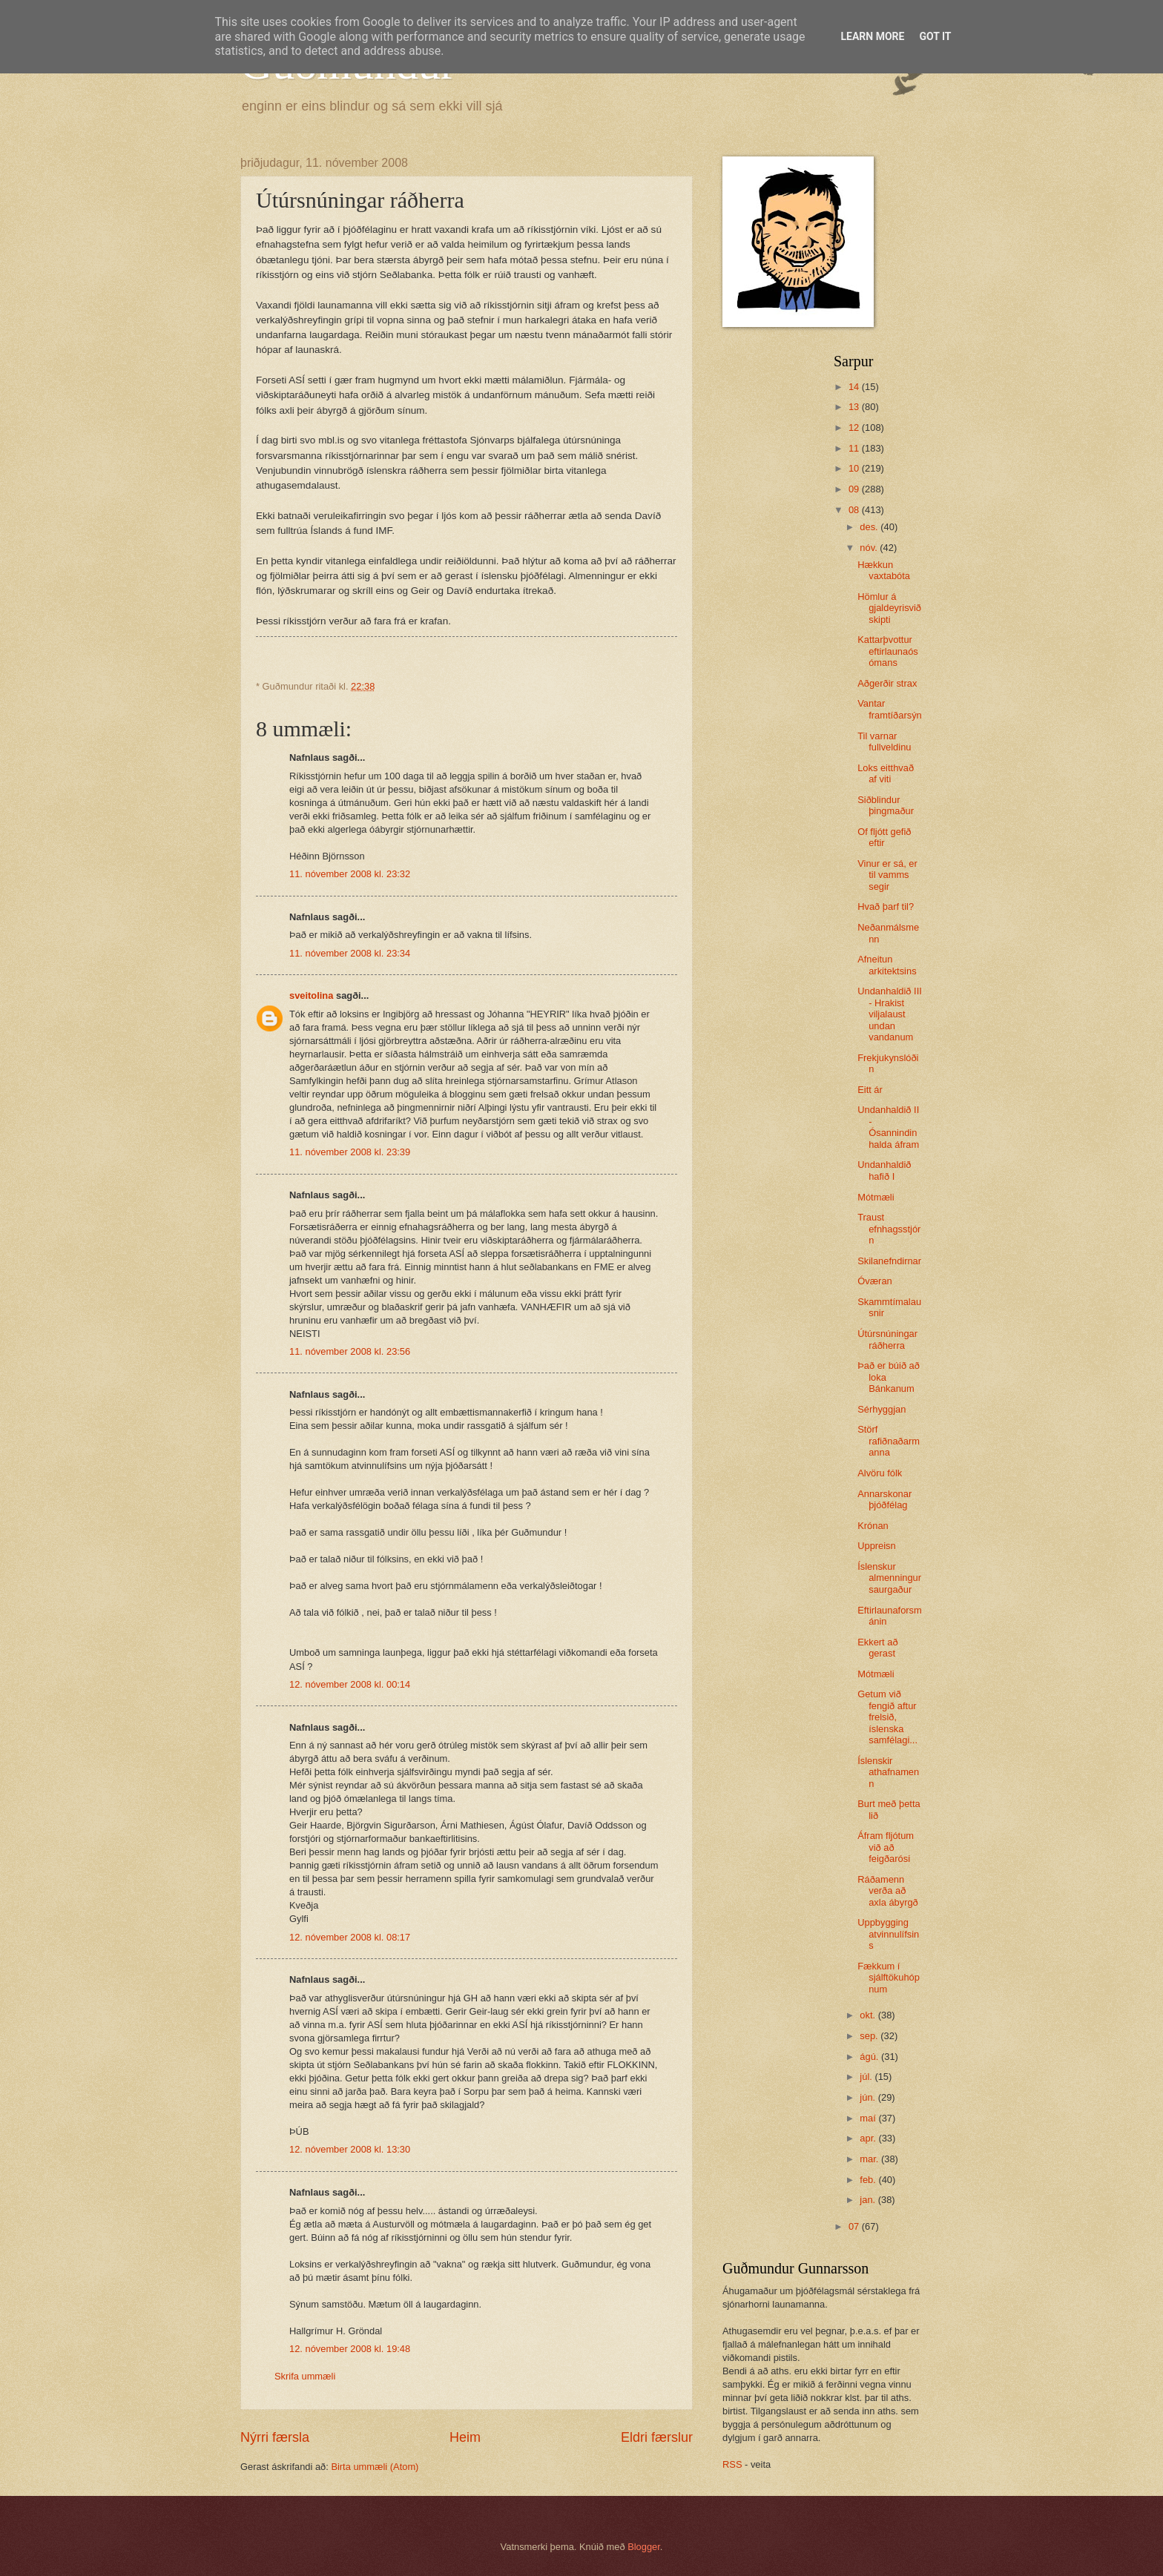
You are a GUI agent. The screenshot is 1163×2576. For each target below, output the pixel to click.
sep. (870, 2035)
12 (855, 427)
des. (870, 526)
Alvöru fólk (879, 1473)
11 (855, 448)
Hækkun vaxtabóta (883, 570)
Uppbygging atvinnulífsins (888, 1934)
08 (855, 509)
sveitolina (311, 995)
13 (855, 406)
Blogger (643, 2546)
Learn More (872, 36)
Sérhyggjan (881, 1409)
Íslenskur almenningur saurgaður (889, 1578)
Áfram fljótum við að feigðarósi (885, 1847)
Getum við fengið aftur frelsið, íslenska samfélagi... (887, 1717)
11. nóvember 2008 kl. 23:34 (349, 953)
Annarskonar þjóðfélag (884, 1499)
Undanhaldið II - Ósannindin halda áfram (888, 1126)
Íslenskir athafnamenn (888, 1772)
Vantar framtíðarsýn (889, 709)
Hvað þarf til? (885, 906)
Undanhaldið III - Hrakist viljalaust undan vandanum (889, 1014)
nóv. (870, 547)
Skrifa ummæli (304, 2376)
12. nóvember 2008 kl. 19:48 (349, 2348)
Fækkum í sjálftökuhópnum (888, 1978)
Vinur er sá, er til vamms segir (887, 875)
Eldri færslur (657, 2437)
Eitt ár (870, 1089)
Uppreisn (876, 1545)
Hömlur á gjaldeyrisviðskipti (889, 608)
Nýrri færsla (274, 2437)
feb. (869, 2179)
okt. (868, 2015)
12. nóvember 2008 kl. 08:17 (349, 1937)
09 (855, 489)
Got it (935, 36)
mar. (870, 2158)
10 (855, 468)
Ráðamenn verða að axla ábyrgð (887, 1891)
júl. (867, 2076)
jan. (868, 2199)
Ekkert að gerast (877, 1648)
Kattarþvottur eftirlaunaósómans (887, 651)
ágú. (870, 2056)
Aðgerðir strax (887, 683)
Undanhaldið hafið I (884, 1170)
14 (855, 386)
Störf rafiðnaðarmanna (888, 1441)
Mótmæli (875, 1197)
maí (869, 2118)
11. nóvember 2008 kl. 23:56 (349, 1351)
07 (855, 2226)
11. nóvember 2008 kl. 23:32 (349, 873)
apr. (869, 2138)
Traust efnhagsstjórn (888, 1229)
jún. (868, 2097)
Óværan (874, 1281)
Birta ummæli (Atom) (374, 2466)
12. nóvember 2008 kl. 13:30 (349, 2149)
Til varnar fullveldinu (884, 741)
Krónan (873, 1525)
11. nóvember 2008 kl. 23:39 (349, 1151)
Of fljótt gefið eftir (884, 837)
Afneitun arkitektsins (886, 965)
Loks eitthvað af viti (885, 773)
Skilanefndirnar (889, 1260)
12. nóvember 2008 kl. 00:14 (349, 1684)
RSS (732, 2464)
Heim (465, 2437)
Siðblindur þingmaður (885, 805)
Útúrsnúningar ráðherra (887, 1339)
